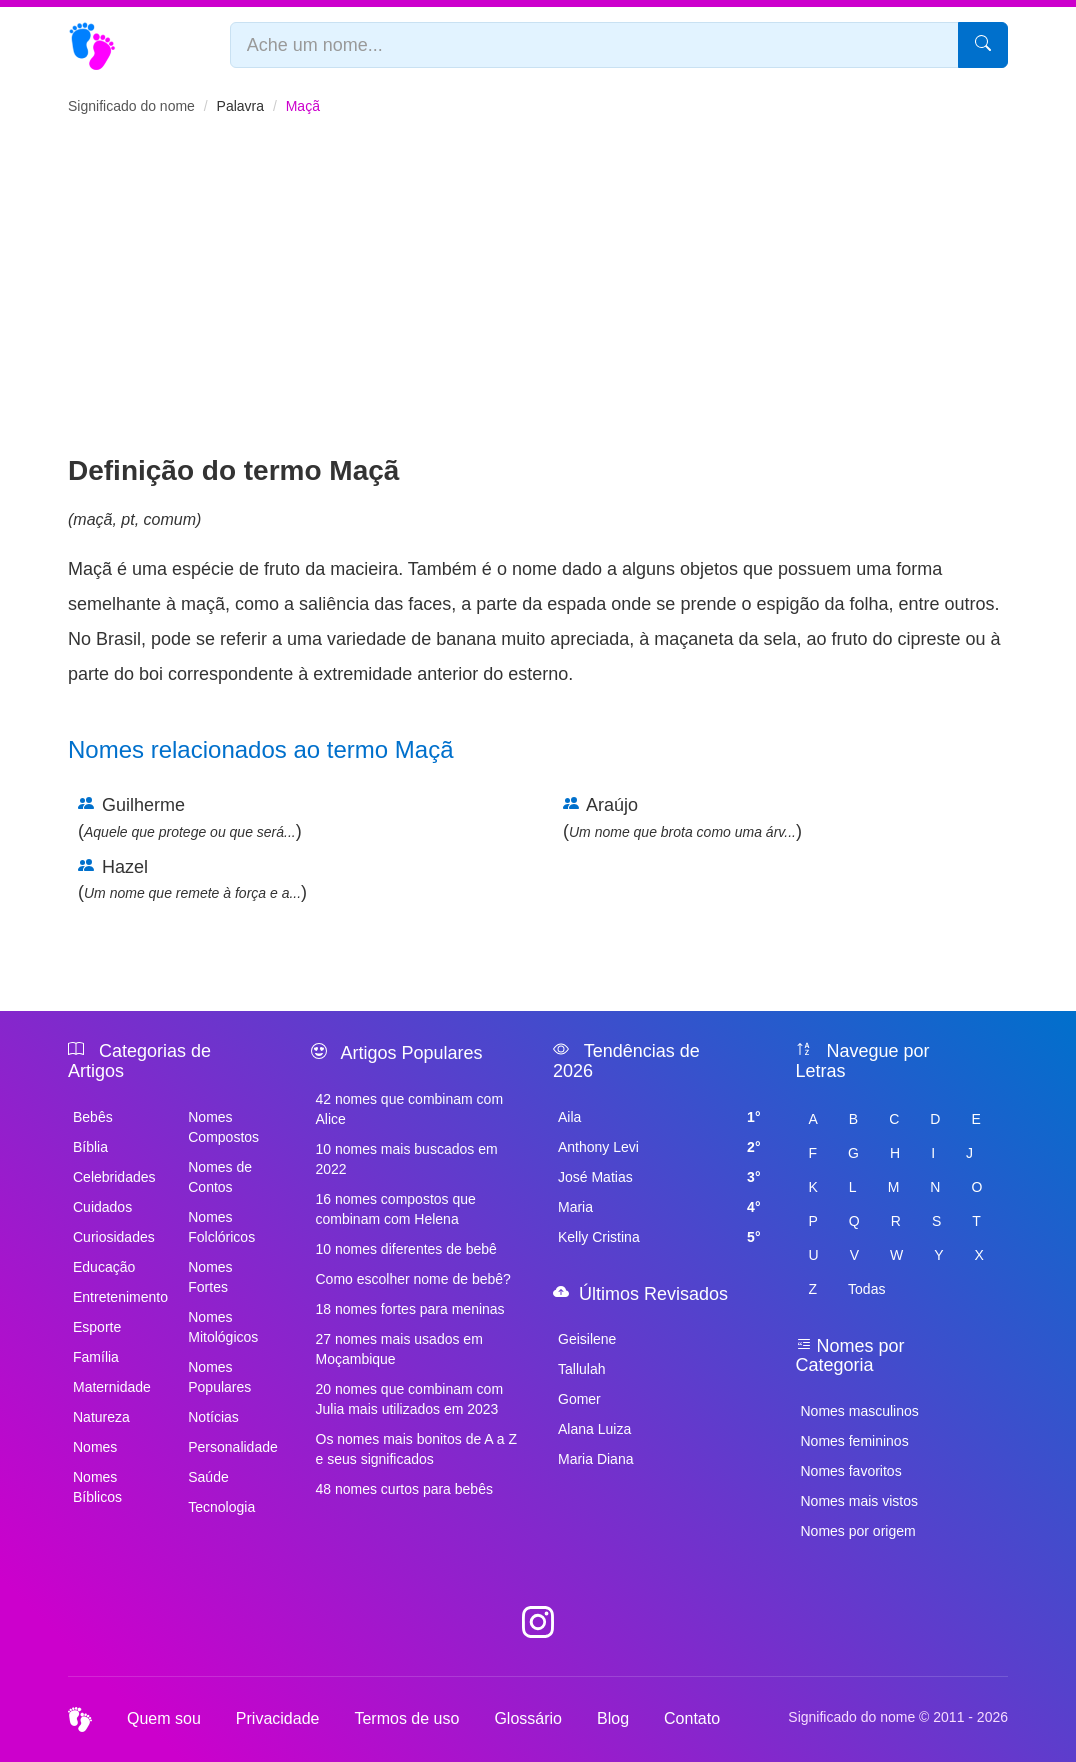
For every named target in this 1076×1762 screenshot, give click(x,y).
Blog (613, 1718)
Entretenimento (119, 1297)
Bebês (93, 1117)
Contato (692, 1718)
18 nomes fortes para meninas (410, 1309)
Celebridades (114, 1177)
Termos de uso (406, 1718)
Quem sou (164, 1718)
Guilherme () (190, 818)
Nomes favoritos (851, 1471)
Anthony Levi (659, 1147)
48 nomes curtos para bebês (404, 1489)
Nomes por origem (858, 1531)
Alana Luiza (594, 1429)
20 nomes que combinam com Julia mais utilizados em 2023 (410, 1399)
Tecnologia (221, 1507)
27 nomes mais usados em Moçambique (399, 1349)
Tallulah (581, 1369)
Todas (866, 1289)
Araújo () (682, 818)
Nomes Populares (219, 1377)
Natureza (101, 1417)
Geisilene (587, 1339)
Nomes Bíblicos (97, 1487)
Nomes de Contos (220, 1177)
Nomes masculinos (860, 1411)
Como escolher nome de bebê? (413, 1279)
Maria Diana (595, 1459)
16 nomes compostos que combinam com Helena (396, 1209)
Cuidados (102, 1207)
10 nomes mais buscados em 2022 (407, 1159)
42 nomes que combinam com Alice (410, 1109)
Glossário (528, 1718)
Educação (104, 1267)
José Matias (659, 1177)
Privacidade (278, 1718)
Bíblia (90, 1147)
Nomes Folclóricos (221, 1227)
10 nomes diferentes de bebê (406, 1249)
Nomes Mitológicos (223, 1327)
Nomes (95, 1447)
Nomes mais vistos (859, 1501)
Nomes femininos (855, 1441)
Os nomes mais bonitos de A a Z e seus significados (417, 1449)
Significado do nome (131, 106)
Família (96, 1357)
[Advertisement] (538, 301)
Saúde (208, 1477)
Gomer (579, 1399)
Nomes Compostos (223, 1127)
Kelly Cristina (659, 1237)
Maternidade (112, 1387)
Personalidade (233, 1447)
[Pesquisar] (983, 45)
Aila (659, 1117)
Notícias (213, 1417)
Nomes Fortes (210, 1277)
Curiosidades (114, 1237)
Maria (659, 1207)
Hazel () (192, 880)
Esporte (97, 1327)
